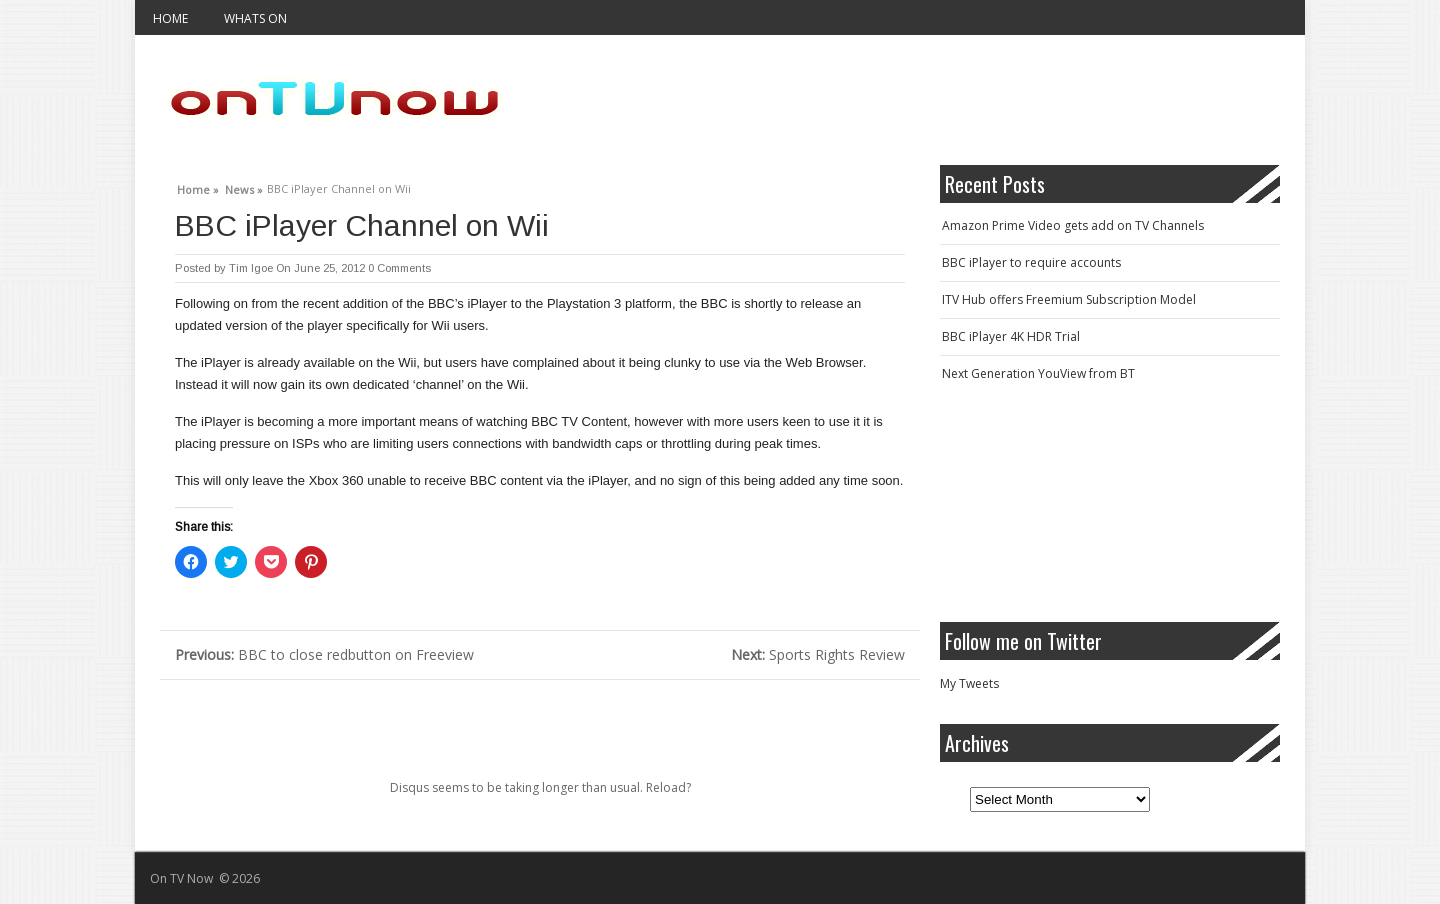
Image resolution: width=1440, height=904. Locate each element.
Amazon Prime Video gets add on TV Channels (1073, 225)
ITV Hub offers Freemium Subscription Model (1069, 299)
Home (170, 18)
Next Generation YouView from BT (1038, 373)
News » (244, 187)
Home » (198, 187)
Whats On (255, 18)
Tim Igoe (251, 268)
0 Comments (399, 268)
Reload (666, 787)
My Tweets (969, 683)
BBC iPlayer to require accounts (1031, 262)
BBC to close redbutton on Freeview (324, 654)
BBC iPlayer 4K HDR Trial (1011, 336)
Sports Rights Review (818, 654)
